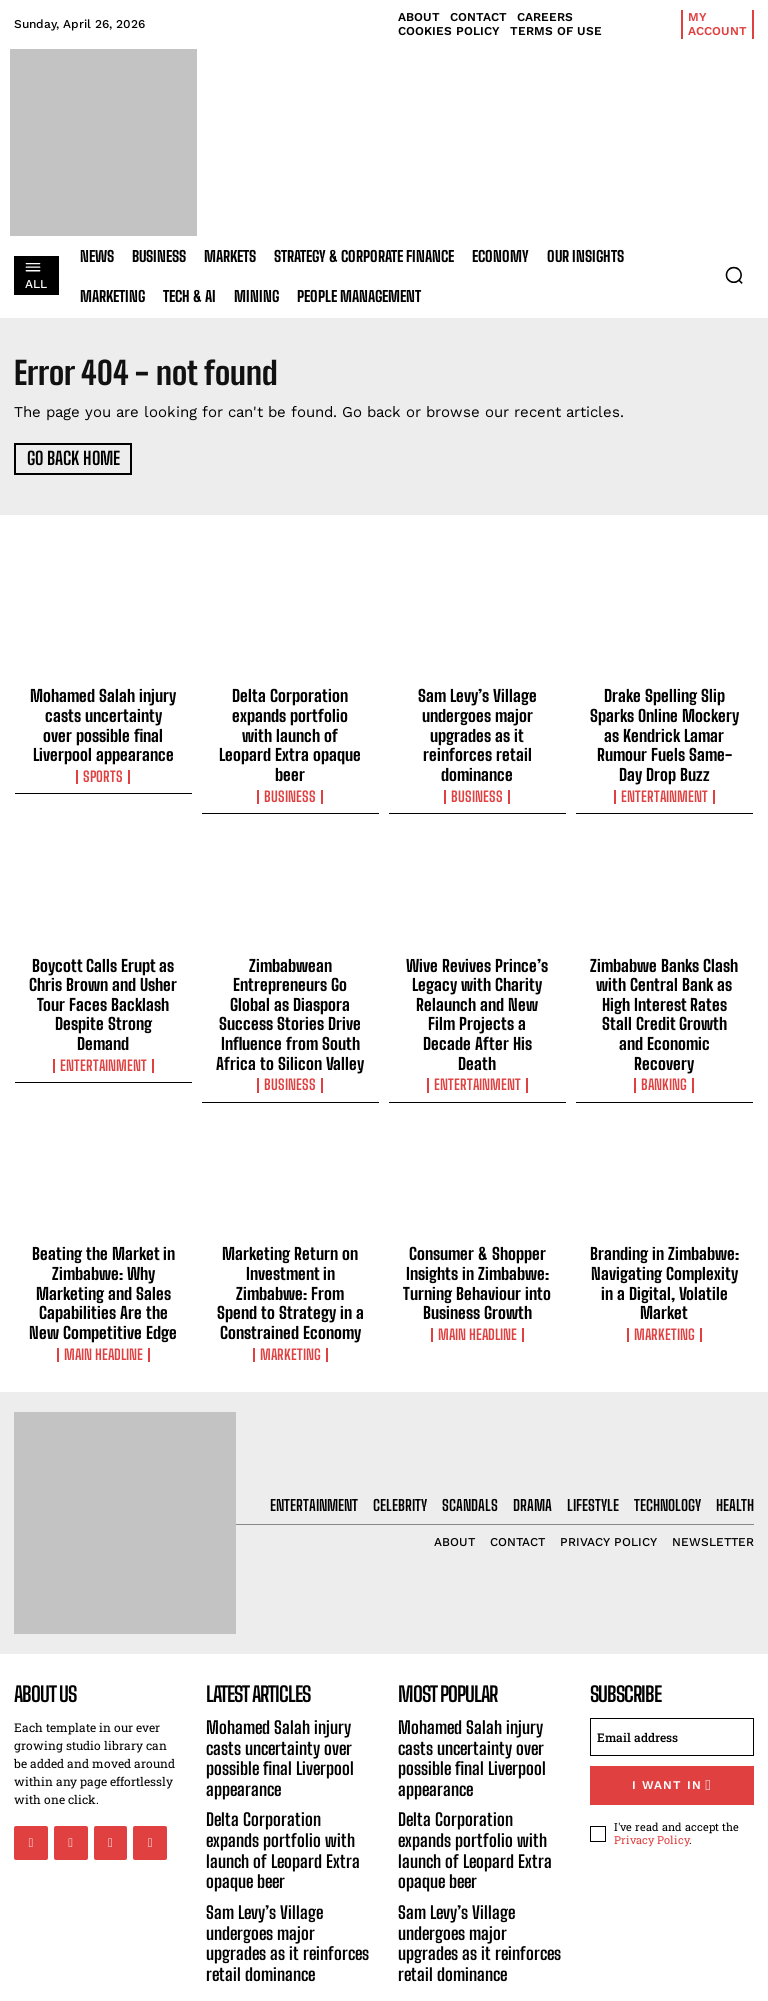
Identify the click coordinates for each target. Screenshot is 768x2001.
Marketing (290, 1325)
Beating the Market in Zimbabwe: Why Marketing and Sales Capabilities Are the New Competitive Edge (103, 1268)
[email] (672, 1706)
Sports (103, 768)
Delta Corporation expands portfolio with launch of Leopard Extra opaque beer (290, 720)
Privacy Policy (651, 1805)
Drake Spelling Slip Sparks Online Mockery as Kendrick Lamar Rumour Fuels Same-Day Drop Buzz (664, 729)
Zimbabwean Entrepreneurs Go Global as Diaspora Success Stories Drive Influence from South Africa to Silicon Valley (290, 999)
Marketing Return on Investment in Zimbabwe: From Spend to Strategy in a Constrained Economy (290, 1268)
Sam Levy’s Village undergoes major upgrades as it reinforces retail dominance (477, 720)
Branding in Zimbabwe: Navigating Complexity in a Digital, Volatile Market (664, 1250)
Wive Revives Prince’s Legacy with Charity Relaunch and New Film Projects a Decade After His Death (477, 990)
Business (290, 768)
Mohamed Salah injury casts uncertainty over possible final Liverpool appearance (103, 720)
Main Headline (103, 1325)
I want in (672, 1752)
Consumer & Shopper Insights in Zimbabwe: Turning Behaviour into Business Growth (477, 1259)
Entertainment (664, 786)
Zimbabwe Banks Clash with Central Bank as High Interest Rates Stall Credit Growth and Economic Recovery (664, 990)
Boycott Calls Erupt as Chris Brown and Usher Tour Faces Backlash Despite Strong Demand (103, 981)
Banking (664, 1047)
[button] (734, 275)
